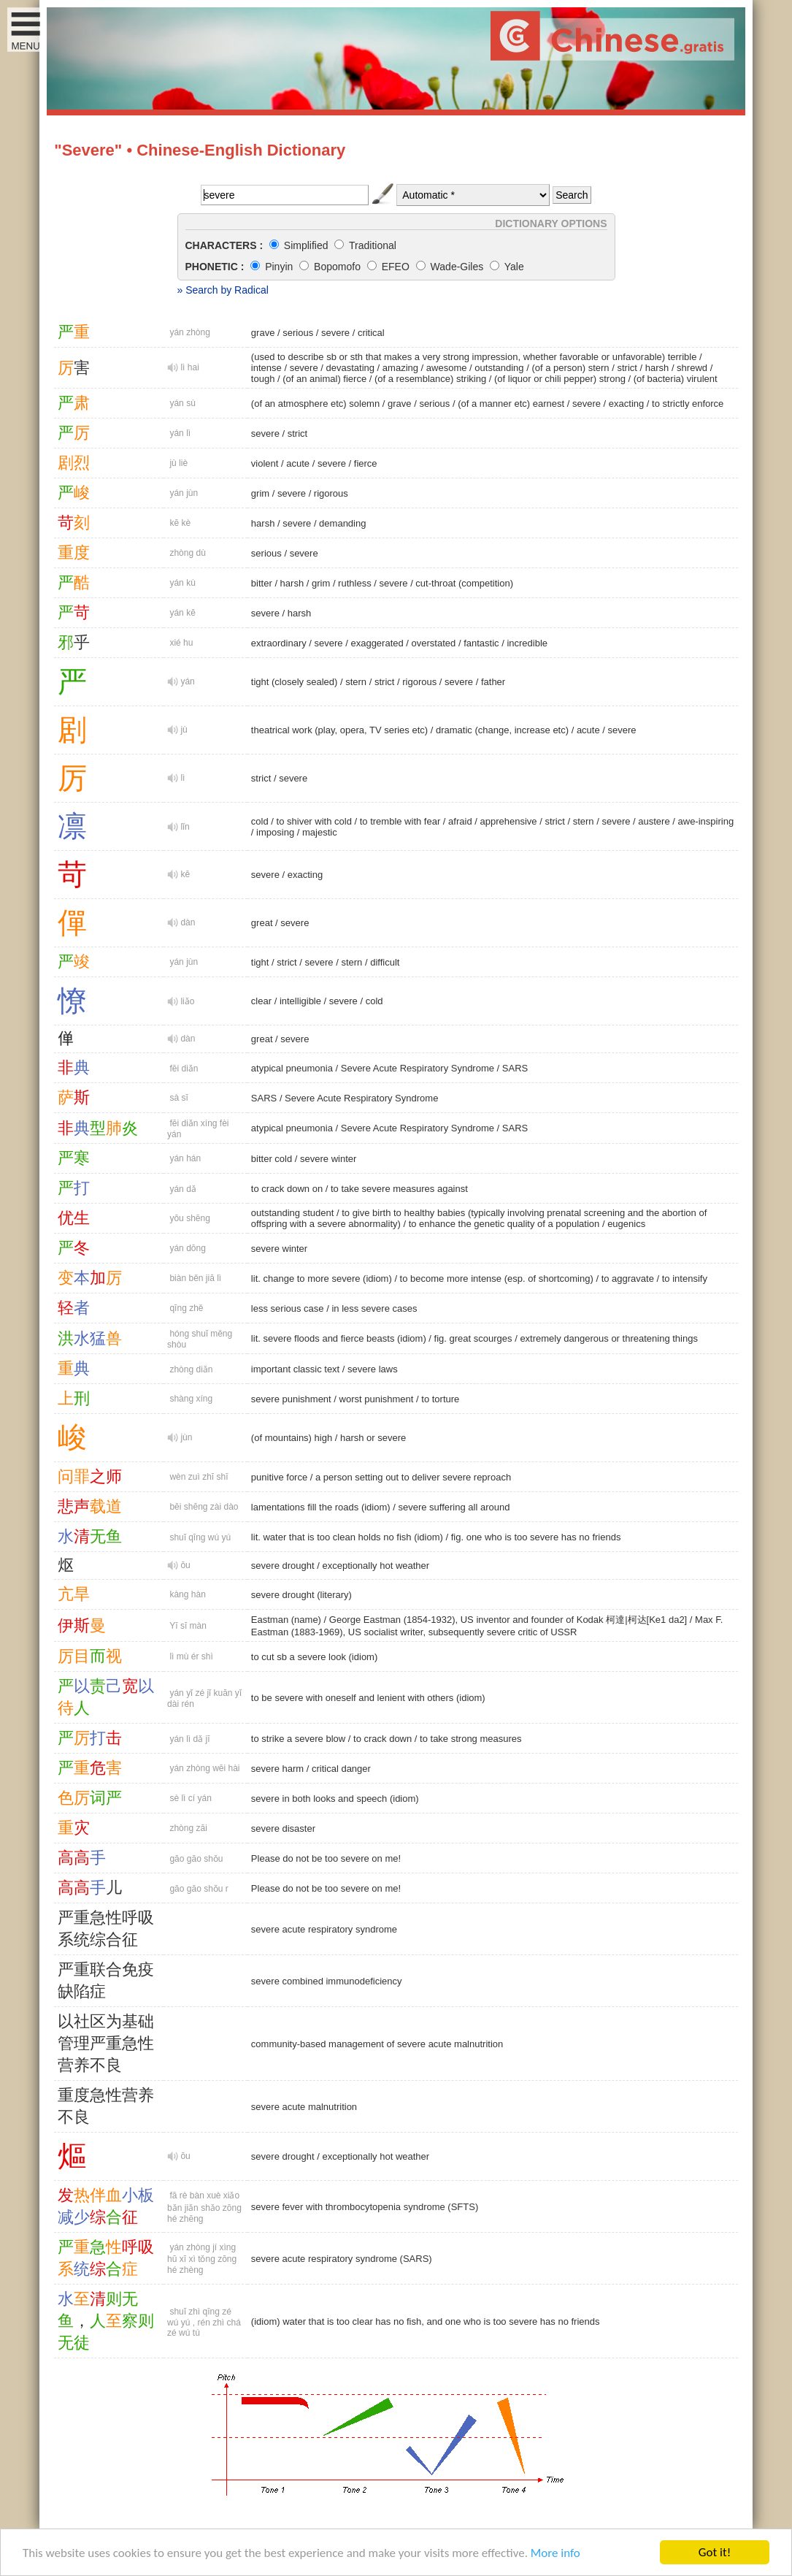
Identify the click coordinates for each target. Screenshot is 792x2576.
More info (555, 2553)
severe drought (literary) (301, 1594)
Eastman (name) (286, 1619)
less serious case (287, 1308)
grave (263, 332)
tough (263, 378)
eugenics (626, 1223)
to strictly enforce (687, 403)
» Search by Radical (223, 290)
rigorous (331, 493)
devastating (350, 367)
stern (355, 681)
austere (653, 821)
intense (266, 367)
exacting (626, 403)
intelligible (300, 1000)
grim (260, 493)
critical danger (341, 1768)
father (493, 681)
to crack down (382, 1738)
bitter (261, 583)
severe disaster (283, 1828)
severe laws (372, 1369)
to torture (440, 1399)
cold (260, 821)
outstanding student (292, 1212)
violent (265, 463)
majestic (319, 832)
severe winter (328, 1158)
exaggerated (376, 643)
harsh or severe (373, 1437)
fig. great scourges (473, 1338)
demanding (342, 523)
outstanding (498, 367)
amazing (400, 367)
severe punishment (291, 1399)
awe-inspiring (706, 821)
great (262, 922)
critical (371, 332)
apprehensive (508, 821)
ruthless (355, 583)
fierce (365, 463)
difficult (384, 962)
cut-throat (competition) (464, 583)
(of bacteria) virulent (676, 378)
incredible (527, 643)
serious (297, 332)
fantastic (481, 643)
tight (260, 962)
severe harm (277, 1768)
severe (335, 332)
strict (627, 367)
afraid (460, 821)
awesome (446, 367)
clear (261, 1000)
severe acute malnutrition (304, 2106)
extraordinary (279, 643)
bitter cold (271, 1158)
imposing (275, 832)
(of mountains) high (291, 1437)
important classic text (295, 1369)
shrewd (692, 367)
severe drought (283, 1565)
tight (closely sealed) (294, 681)
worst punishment (376, 1399)
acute (298, 463)
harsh (657, 367)
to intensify (684, 1278)
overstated (434, 643)
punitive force (279, 1477)
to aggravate (627, 1278)
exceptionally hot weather (375, 1565)
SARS (515, 1068)
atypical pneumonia (292, 1068)
